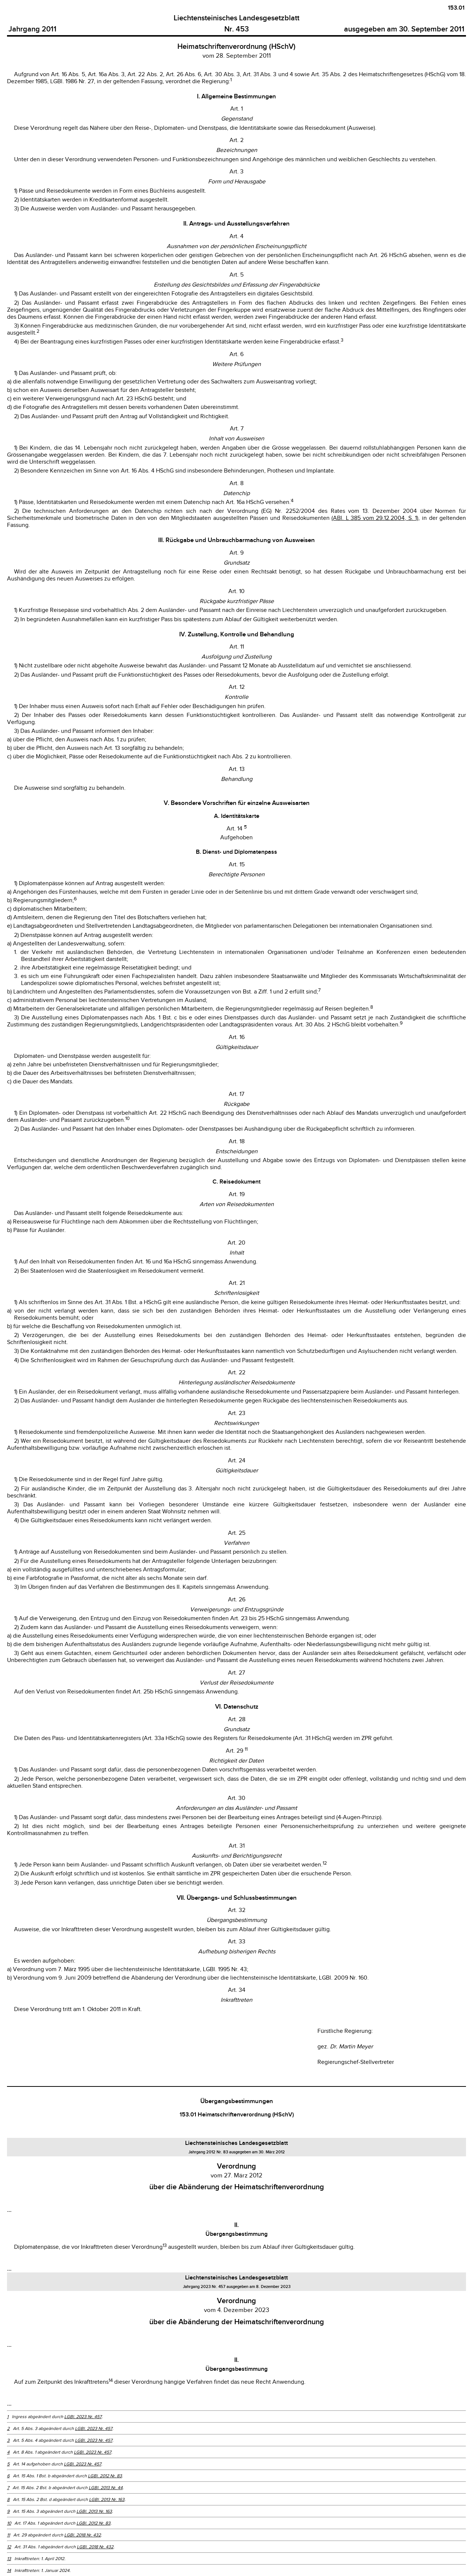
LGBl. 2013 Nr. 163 (107, 2499)
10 (9, 2523)
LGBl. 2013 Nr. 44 (106, 2487)
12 (9, 2546)
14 (9, 2570)
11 (8, 2535)
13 (9, 2558)
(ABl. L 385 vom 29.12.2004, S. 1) (374, 518)
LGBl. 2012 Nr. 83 (105, 2475)
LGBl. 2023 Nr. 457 (83, 2416)
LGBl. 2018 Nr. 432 (82, 2535)
